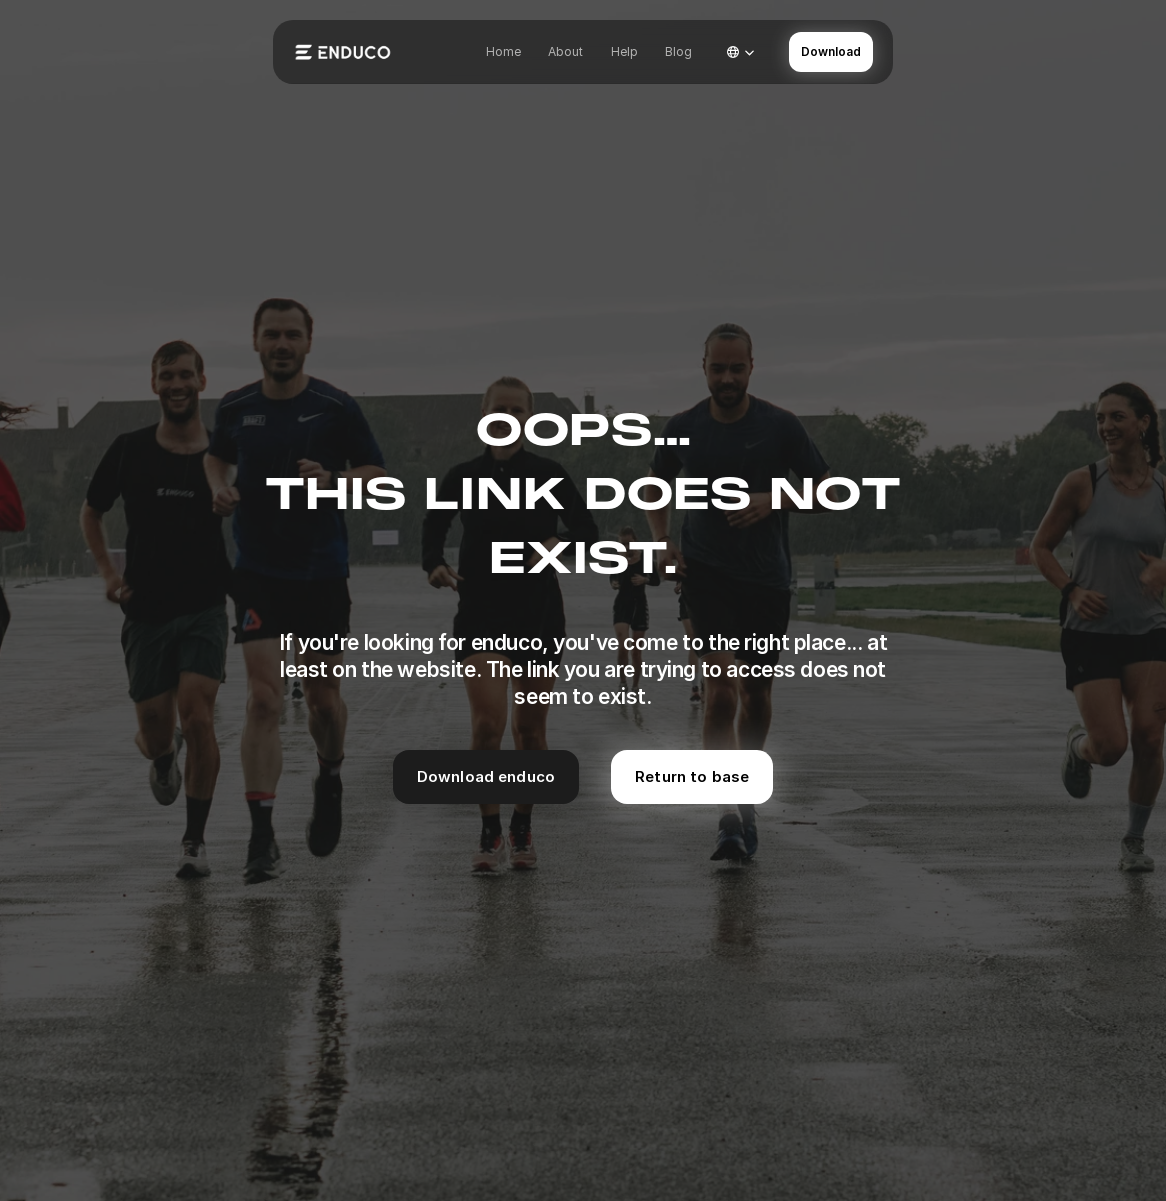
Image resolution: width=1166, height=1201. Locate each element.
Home (503, 51)
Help (624, 51)
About (565, 51)
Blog (678, 51)
